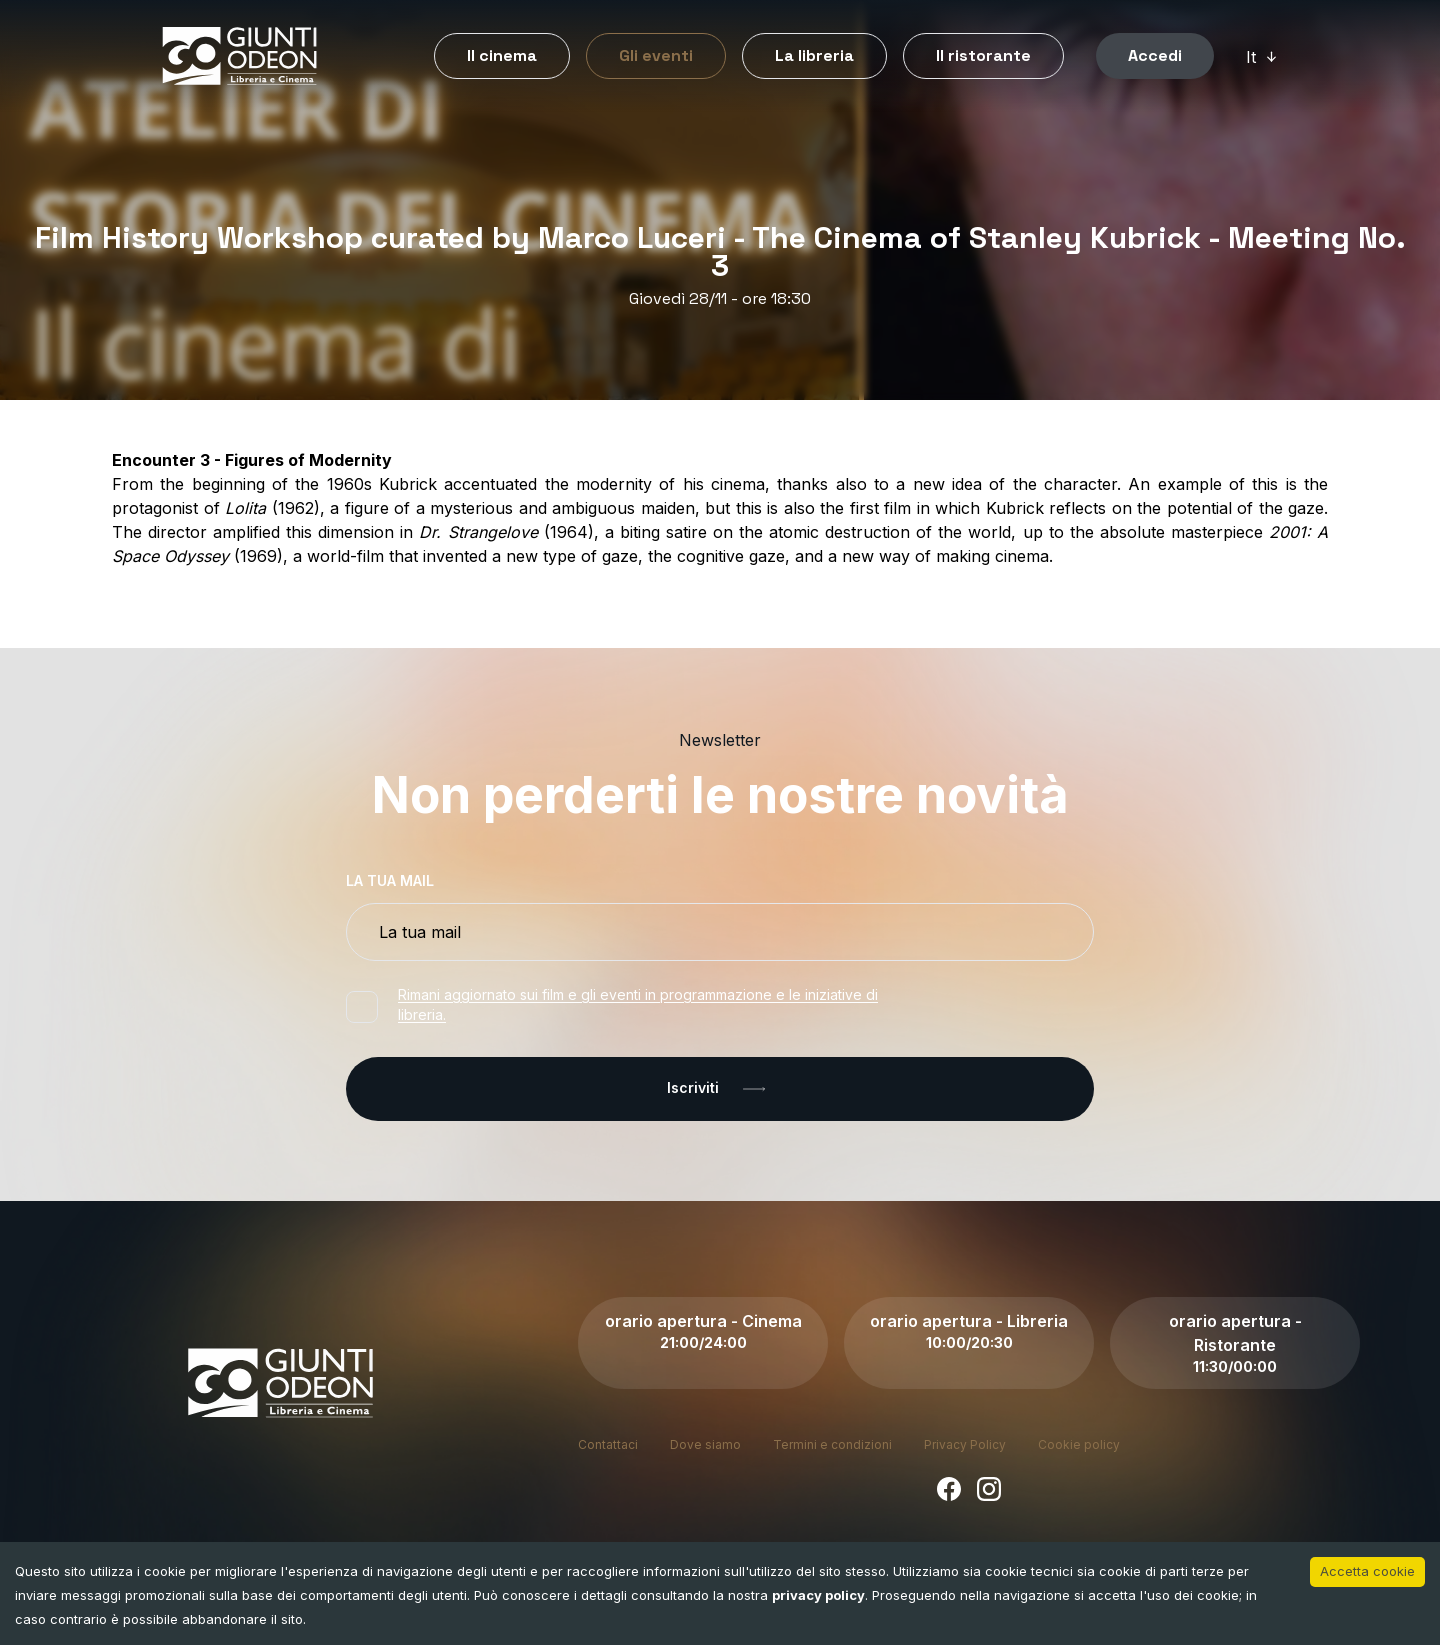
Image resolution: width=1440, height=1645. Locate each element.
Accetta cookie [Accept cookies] (1367, 1571)
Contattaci (608, 1444)
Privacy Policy (965, 1444)
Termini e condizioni (832, 1444)
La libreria (814, 55)
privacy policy (818, 1595)
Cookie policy (1079, 1444)
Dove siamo (705, 1444)
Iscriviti (720, 1089)
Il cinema (502, 55)
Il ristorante (983, 55)
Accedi (1155, 55)
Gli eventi (656, 55)
